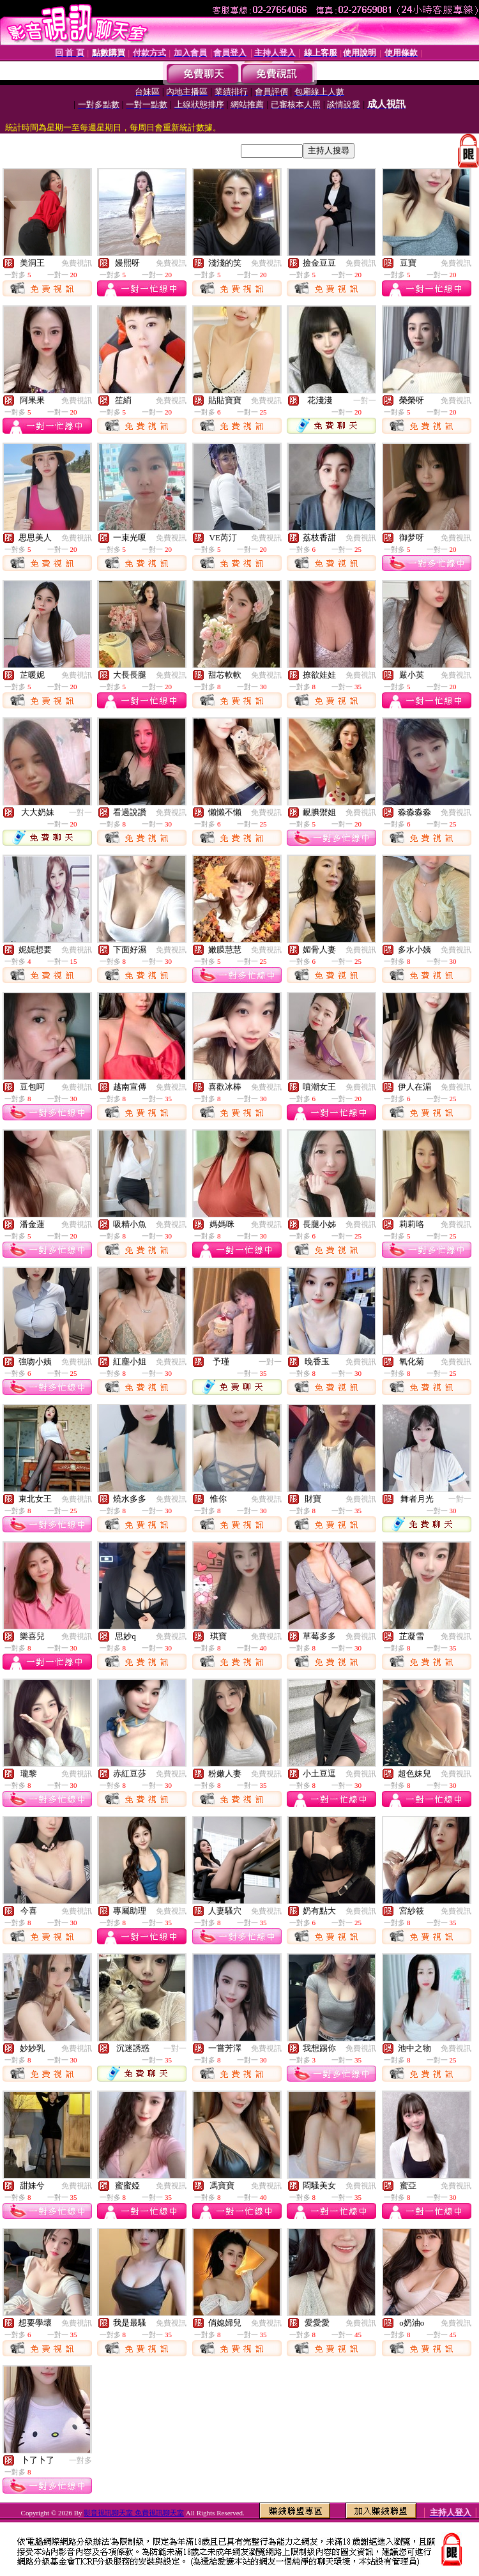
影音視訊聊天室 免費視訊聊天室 (134, 2513)
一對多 (80, 2460)
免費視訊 (76, 263)
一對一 (364, 400)
